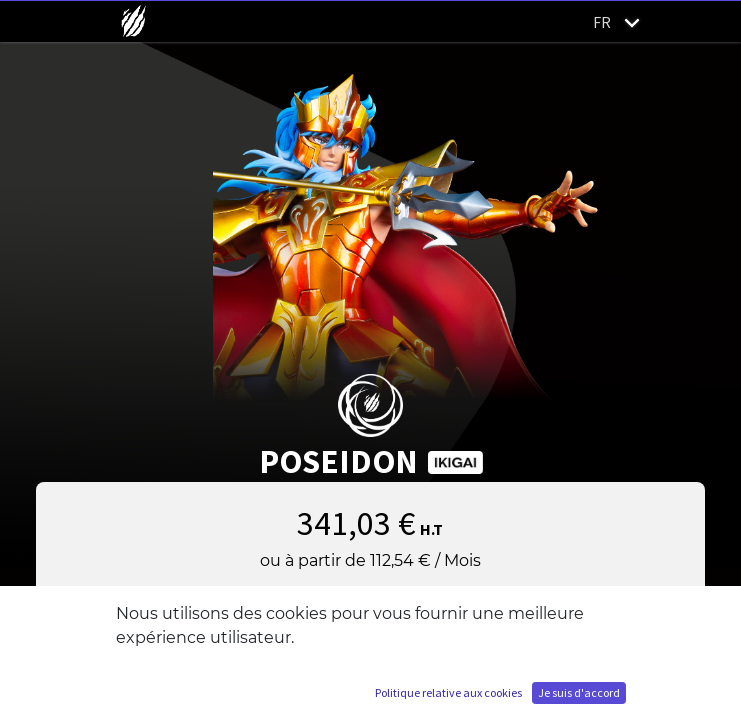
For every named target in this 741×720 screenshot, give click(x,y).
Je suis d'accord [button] (579, 692)
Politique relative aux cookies (448, 692)
